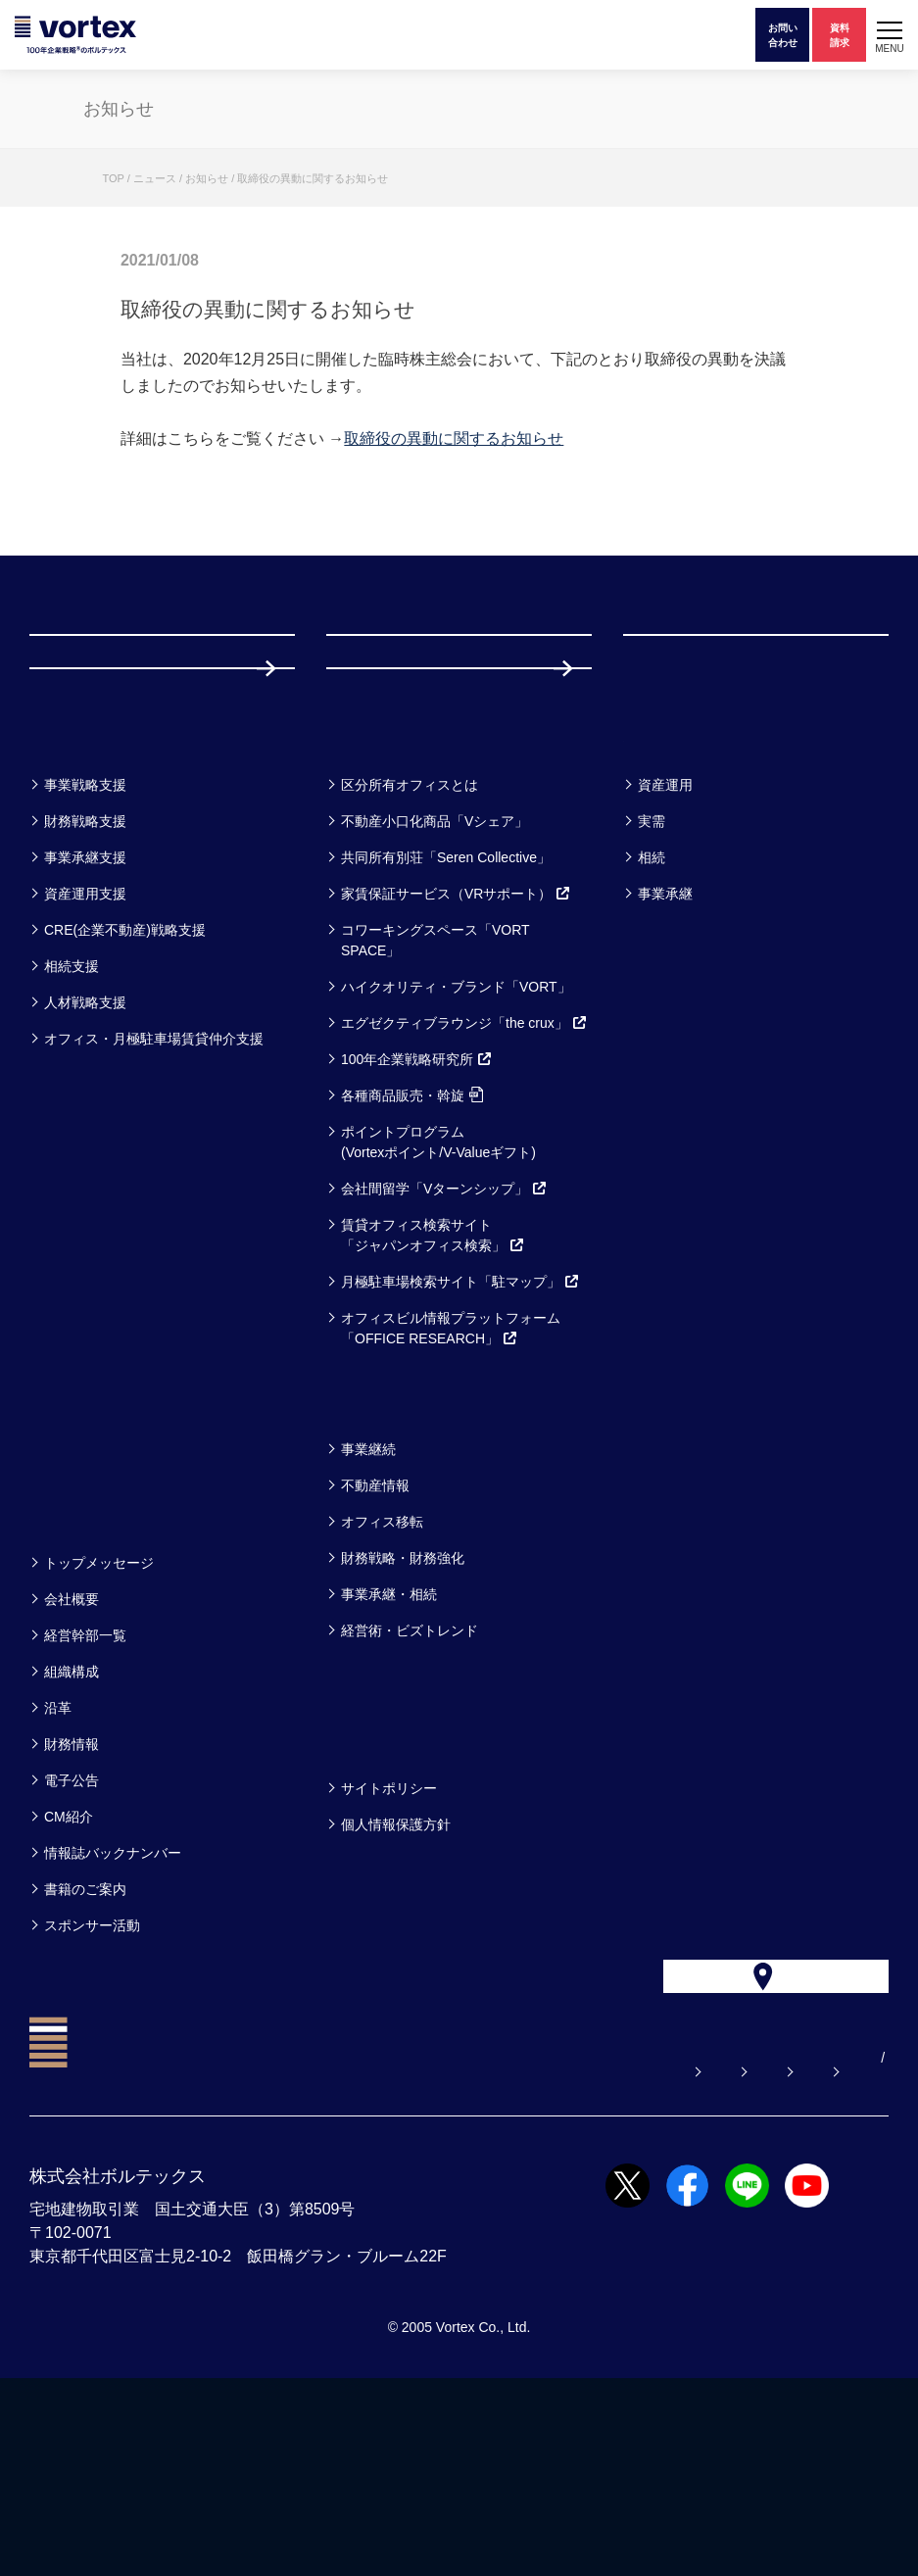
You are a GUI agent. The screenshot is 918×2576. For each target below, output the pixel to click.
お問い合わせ (441, 2255)
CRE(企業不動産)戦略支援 (125, 1085)
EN (848, 2255)
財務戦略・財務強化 (402, 1713)
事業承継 (665, 1048)
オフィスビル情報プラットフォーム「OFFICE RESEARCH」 (450, 1483)
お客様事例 (682, 888)
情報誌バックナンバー (112, 2008)
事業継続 (368, 1604)
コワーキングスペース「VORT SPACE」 (435, 1095)
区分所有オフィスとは (409, 940)
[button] (889, 35)
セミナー (77, 1552)
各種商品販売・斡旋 (412, 1250)
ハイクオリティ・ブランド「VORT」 (456, 1141)
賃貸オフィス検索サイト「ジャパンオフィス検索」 (433, 1390)
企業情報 (76, 1666)
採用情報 (390, 783)
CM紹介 (68, 1971)
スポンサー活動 (92, 2080)
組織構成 (71, 1826)
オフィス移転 (382, 1676)
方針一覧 (373, 1891)
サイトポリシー (389, 1943)
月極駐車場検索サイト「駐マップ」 (460, 1436)
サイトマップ (766, 2255)
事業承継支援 (85, 1012)
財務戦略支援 (85, 976)
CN (879, 2255)
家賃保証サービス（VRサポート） (456, 1048)
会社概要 (71, 1754)
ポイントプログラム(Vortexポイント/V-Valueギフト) (438, 1297)
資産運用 (665, 940)
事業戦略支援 (85, 940)
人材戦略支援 (85, 1157)
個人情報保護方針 (396, 1979)
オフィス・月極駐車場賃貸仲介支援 (154, 1193)
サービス (374, 888)
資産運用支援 (85, 1048)
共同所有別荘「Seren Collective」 (446, 1012)
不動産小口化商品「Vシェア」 (434, 976)
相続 (651, 1012)
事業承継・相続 (389, 1749)
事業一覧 (76, 888)
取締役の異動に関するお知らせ (453, 438)
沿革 (58, 1863)
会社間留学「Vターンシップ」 (444, 1343)
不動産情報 (375, 1640)
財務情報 (71, 1899)
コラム (363, 1552)
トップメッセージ (99, 1717)
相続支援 (71, 1121)
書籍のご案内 (85, 2044)
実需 (651, 976)
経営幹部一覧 (85, 1790)
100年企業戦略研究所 (417, 1214)
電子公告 (71, 1935)
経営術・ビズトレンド (409, 1785)
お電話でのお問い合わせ (603, 2255)
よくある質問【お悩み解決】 (264, 2255)
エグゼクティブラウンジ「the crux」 (464, 1178)
